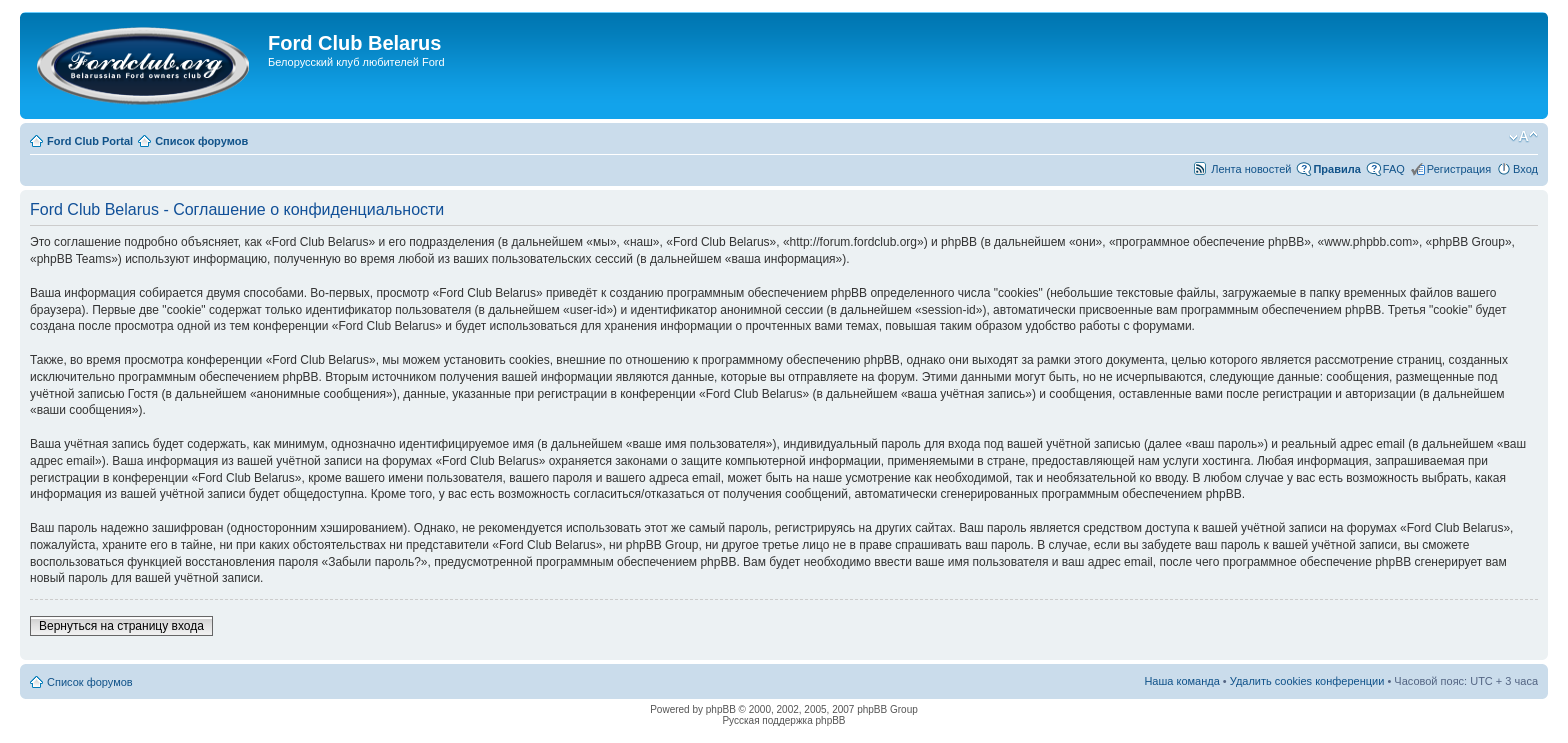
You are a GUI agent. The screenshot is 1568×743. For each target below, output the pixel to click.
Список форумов (201, 141)
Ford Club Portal (90, 141)
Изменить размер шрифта (1523, 137)
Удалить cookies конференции (1307, 681)
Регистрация (1459, 169)
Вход (1525, 169)
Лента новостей (1251, 169)
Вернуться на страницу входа (121, 626)
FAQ (1394, 169)
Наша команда (1181, 681)
